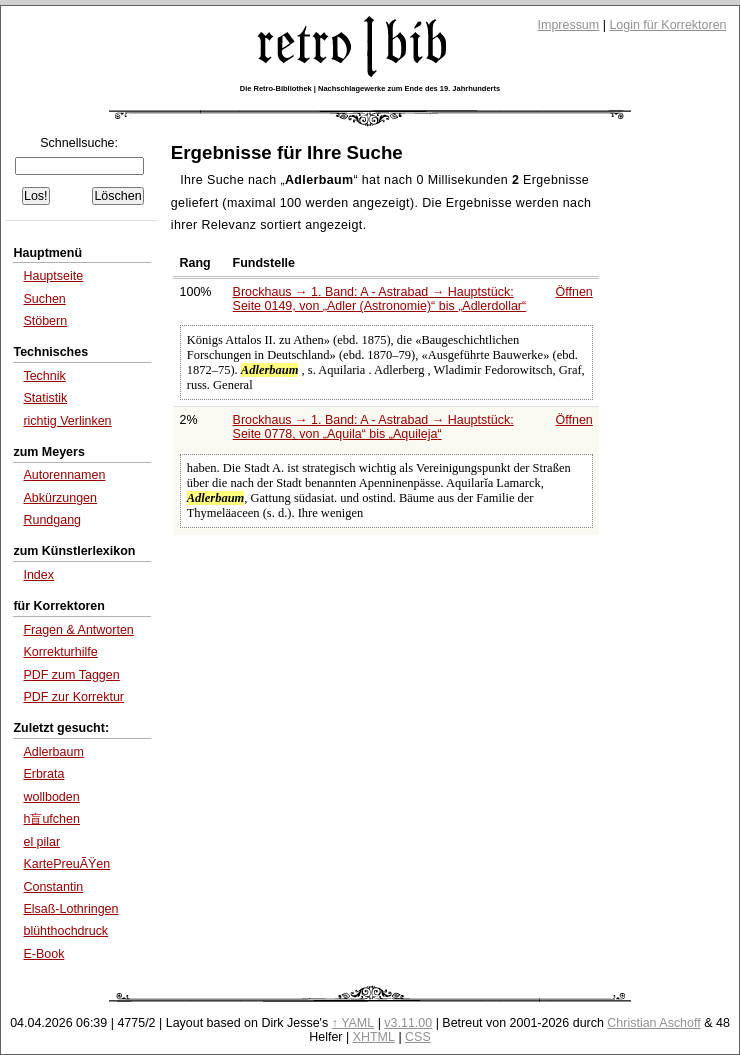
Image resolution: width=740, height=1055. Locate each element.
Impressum (569, 25)
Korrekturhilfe (60, 652)
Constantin (53, 887)
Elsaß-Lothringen (70, 909)
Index (38, 575)
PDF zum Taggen (71, 675)
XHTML (374, 1037)
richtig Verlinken (67, 421)
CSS (418, 1037)
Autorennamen (64, 475)
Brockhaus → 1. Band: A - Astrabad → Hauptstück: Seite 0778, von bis (373, 427)
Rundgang (52, 520)
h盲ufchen (51, 819)
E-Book (43, 954)
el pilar (41, 842)
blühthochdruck (65, 931)
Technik (44, 376)
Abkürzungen (60, 498)
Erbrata (43, 774)
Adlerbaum (53, 752)
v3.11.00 (408, 1023)
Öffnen (574, 292)
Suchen (44, 299)
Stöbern (45, 321)
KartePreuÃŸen (66, 864)
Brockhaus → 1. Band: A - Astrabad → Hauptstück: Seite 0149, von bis (380, 299)
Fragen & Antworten (78, 630)
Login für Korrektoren (667, 25)
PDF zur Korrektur (73, 697)
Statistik (45, 398)
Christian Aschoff (653, 1023)
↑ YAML (353, 1023)
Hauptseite (53, 276)
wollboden (51, 797)
